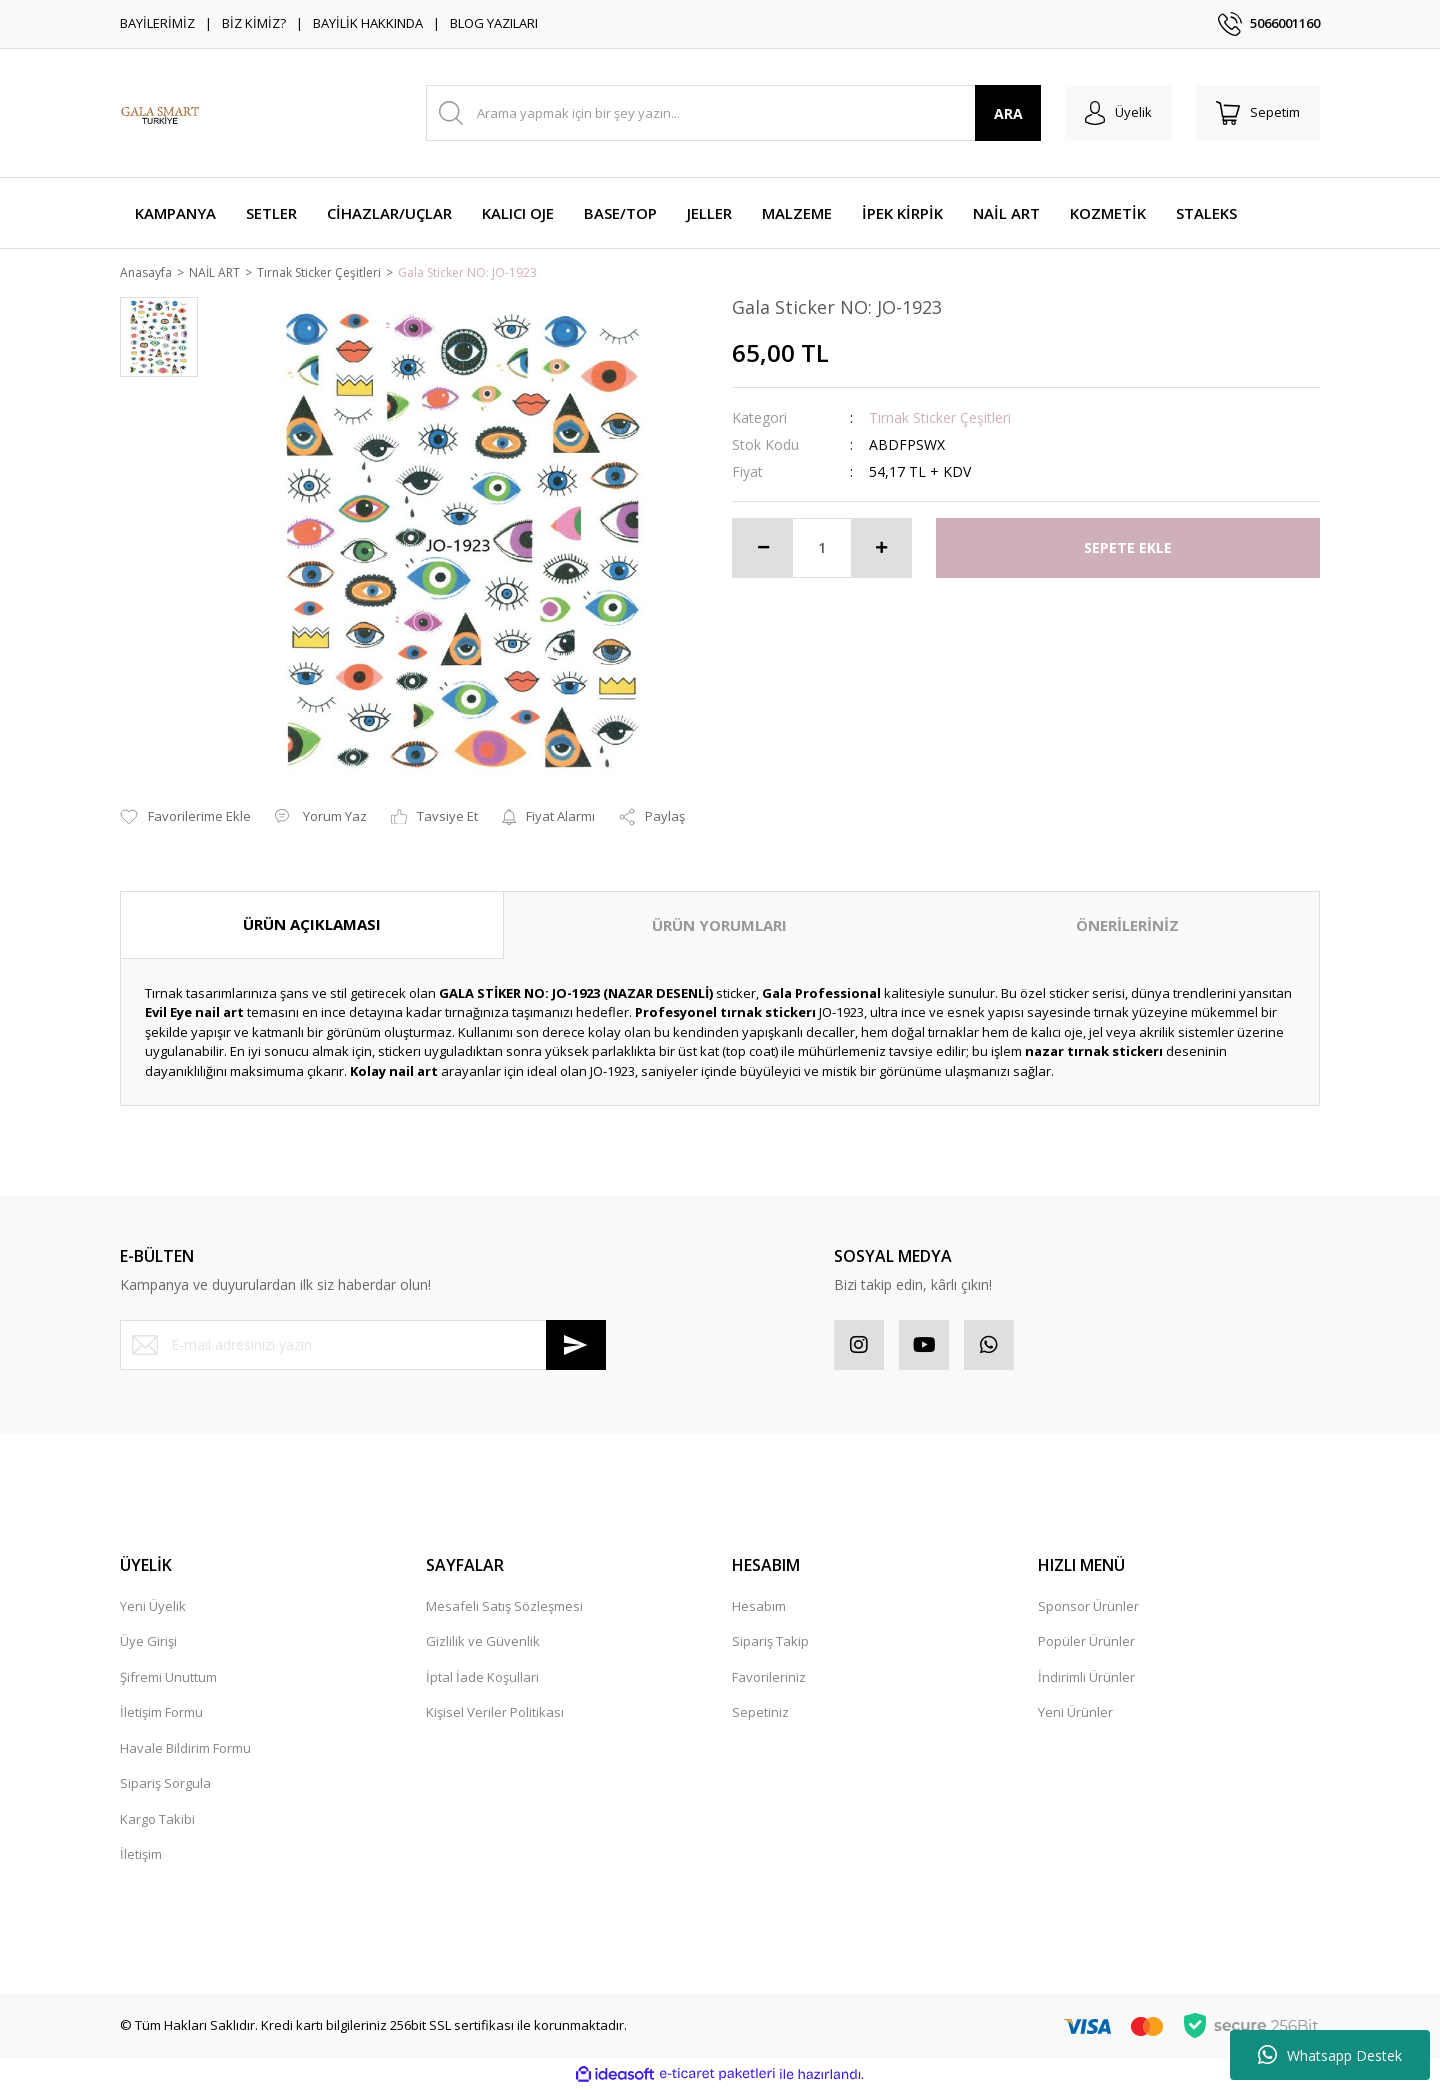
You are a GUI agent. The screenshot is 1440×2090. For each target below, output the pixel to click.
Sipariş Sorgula (165, 1785)
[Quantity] (822, 549)
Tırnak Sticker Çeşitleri (940, 418)
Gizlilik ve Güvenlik (483, 1643)
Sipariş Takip (770, 1643)
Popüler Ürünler (1086, 1643)
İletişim (141, 1856)
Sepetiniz (760, 1714)
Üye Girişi (148, 1643)
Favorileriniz (769, 1678)
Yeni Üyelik (153, 1607)
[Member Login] (1118, 113)
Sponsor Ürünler (1088, 1607)
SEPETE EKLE (1128, 549)
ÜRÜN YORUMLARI (719, 927)
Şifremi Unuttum (168, 1678)
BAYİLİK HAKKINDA (368, 23)
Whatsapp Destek (1330, 2055)
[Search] (733, 113)
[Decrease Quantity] (763, 549)
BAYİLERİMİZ (157, 23)
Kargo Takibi (157, 1820)
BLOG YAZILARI (494, 23)
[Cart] (1258, 113)
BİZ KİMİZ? (254, 23)
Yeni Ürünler (1075, 1714)
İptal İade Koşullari (482, 1678)
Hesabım (759, 1607)
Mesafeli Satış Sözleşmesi (504, 1607)
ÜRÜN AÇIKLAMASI (312, 926)
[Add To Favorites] (185, 819)
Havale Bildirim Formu (185, 1749)
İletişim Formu (161, 1714)
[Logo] (160, 113)
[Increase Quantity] (881, 549)
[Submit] (576, 1346)
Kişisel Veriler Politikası (495, 1714)
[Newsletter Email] (363, 1346)
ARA (1008, 113)
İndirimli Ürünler (1086, 1678)
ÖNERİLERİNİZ (1127, 927)
